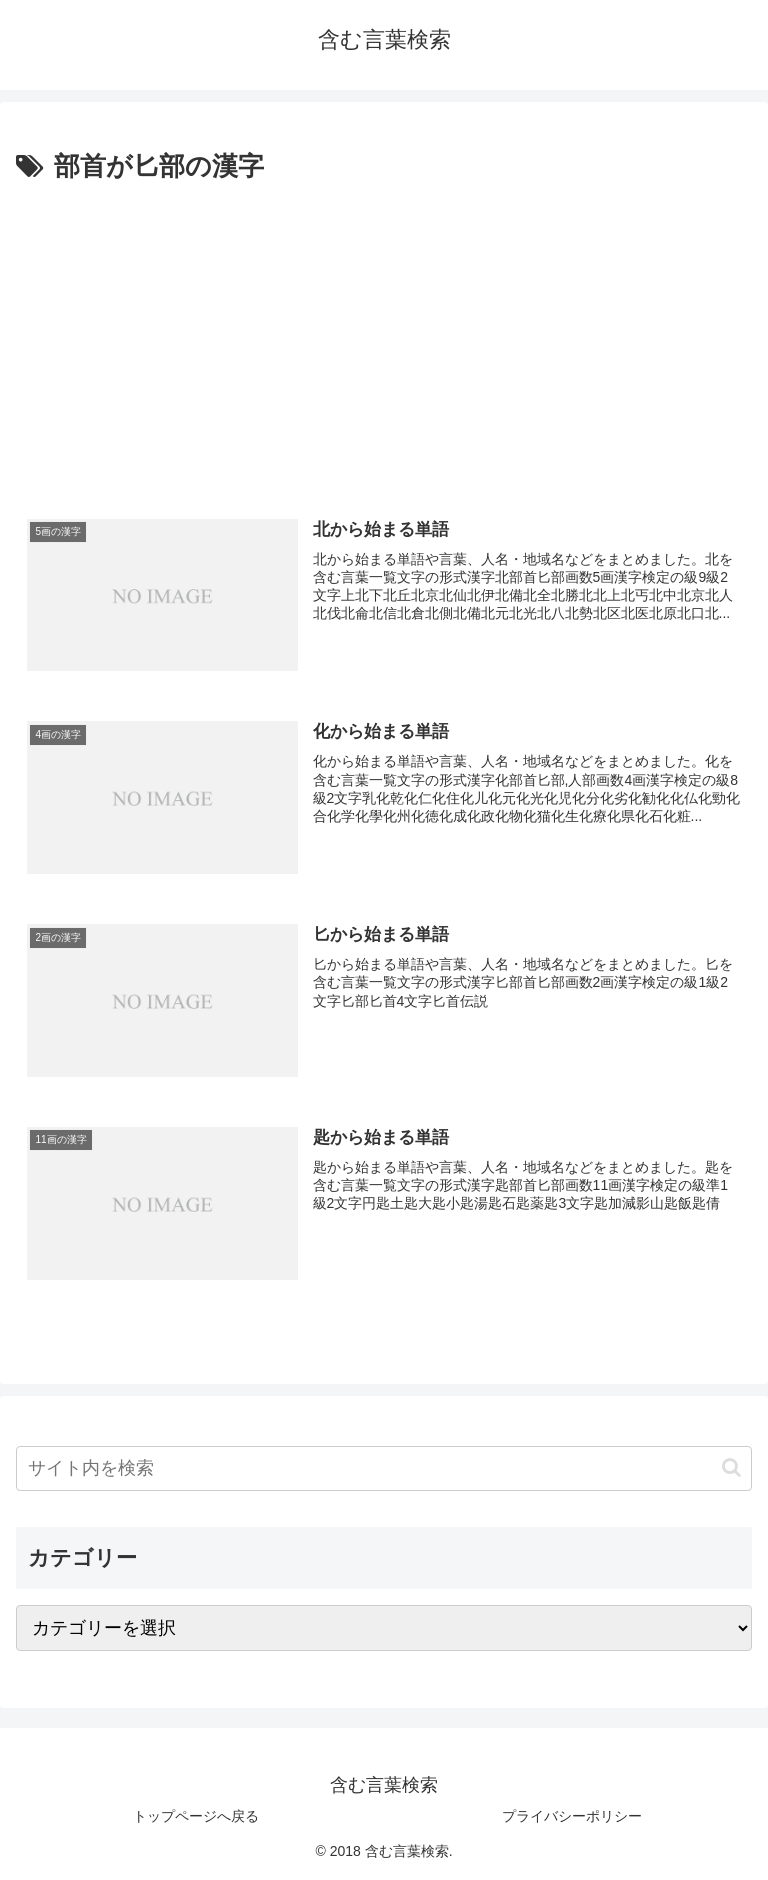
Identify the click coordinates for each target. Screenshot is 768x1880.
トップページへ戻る (196, 1816)
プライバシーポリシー (572, 1816)
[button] (731, 1467)
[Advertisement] (384, 339)
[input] (384, 1468)
